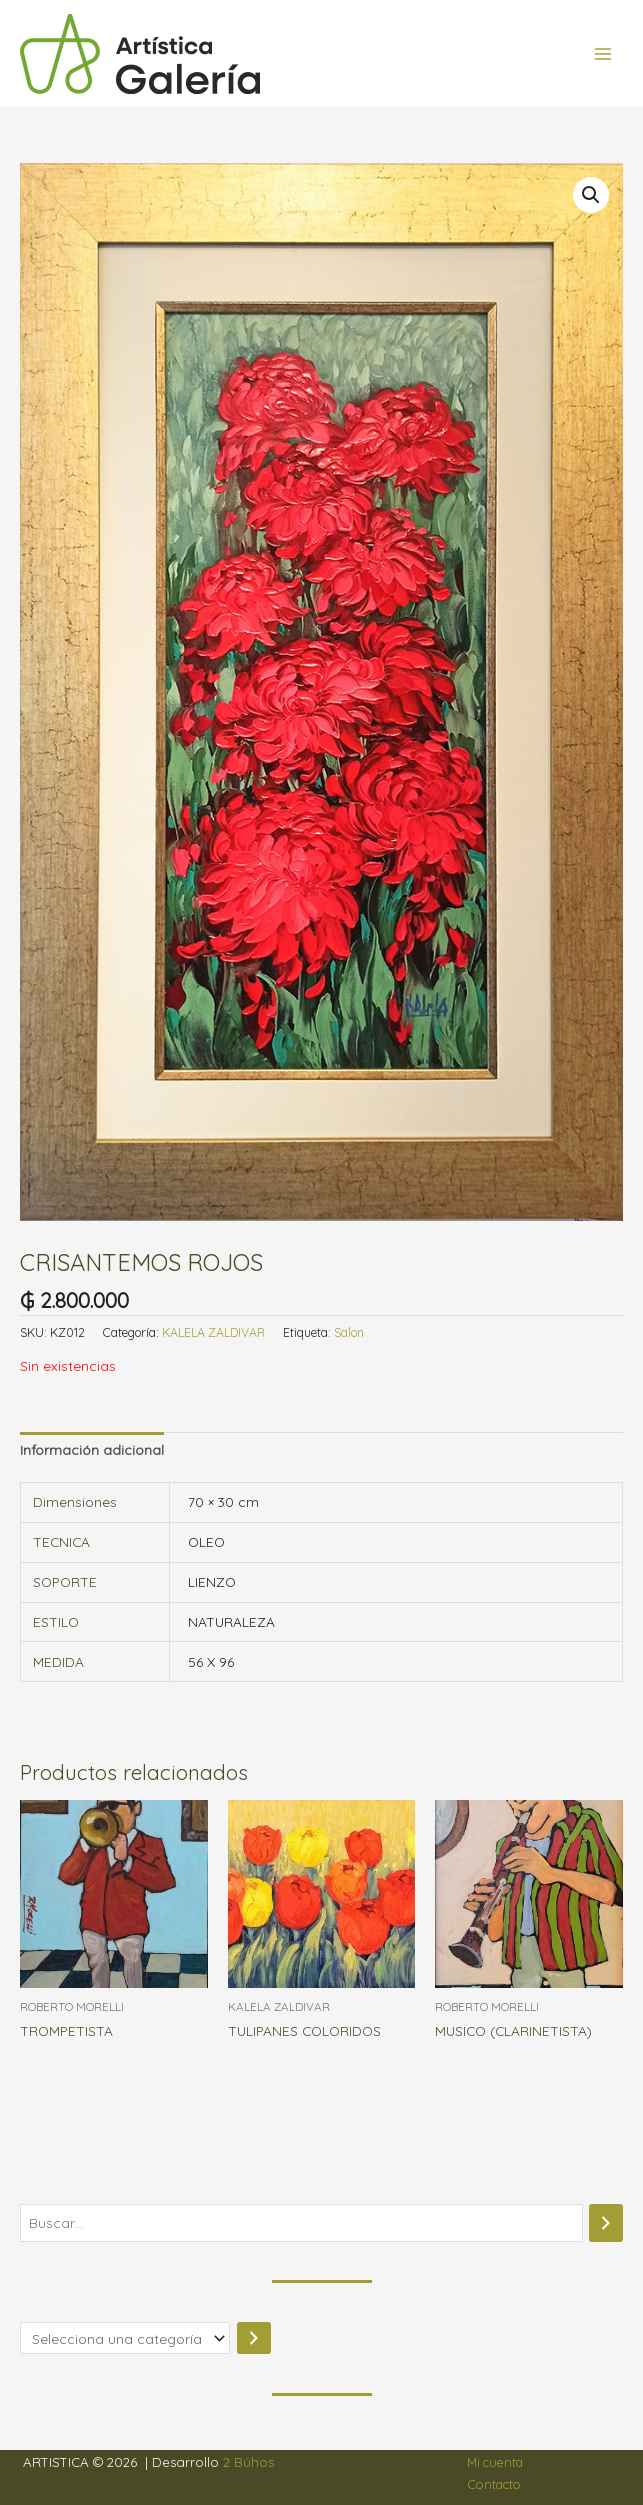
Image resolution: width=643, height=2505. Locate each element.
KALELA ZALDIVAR (213, 1332)
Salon (349, 1332)
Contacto (494, 2484)
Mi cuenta (495, 2462)
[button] (591, 195)
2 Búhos (248, 2462)
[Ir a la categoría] (254, 2338)
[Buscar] (606, 2223)
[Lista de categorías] (125, 2338)
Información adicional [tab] (92, 1449)
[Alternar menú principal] (603, 53)
